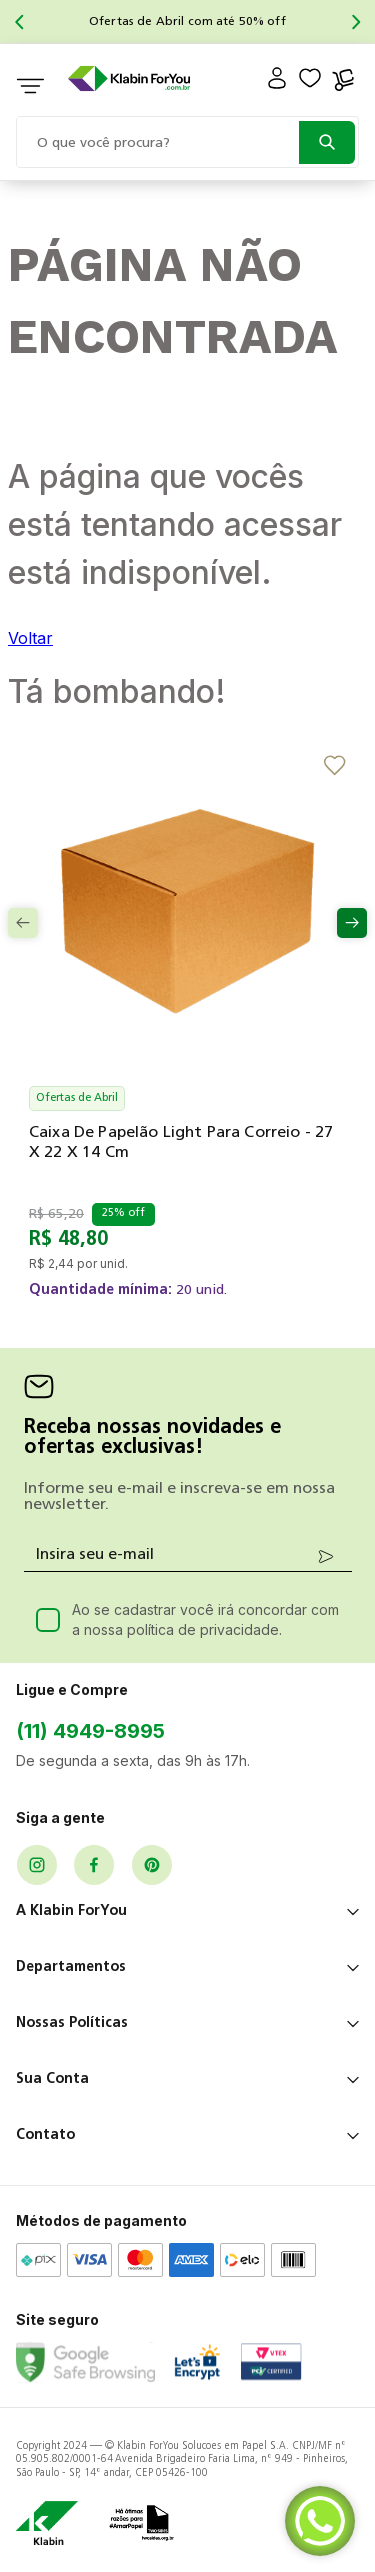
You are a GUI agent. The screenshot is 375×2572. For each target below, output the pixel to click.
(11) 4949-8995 (90, 1731)
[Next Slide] (356, 22)
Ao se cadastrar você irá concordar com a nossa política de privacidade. (205, 1619)
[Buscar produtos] (327, 142)
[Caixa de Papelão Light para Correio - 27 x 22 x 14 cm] (187, 1042)
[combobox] (187, 140)
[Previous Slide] (19, 22)
